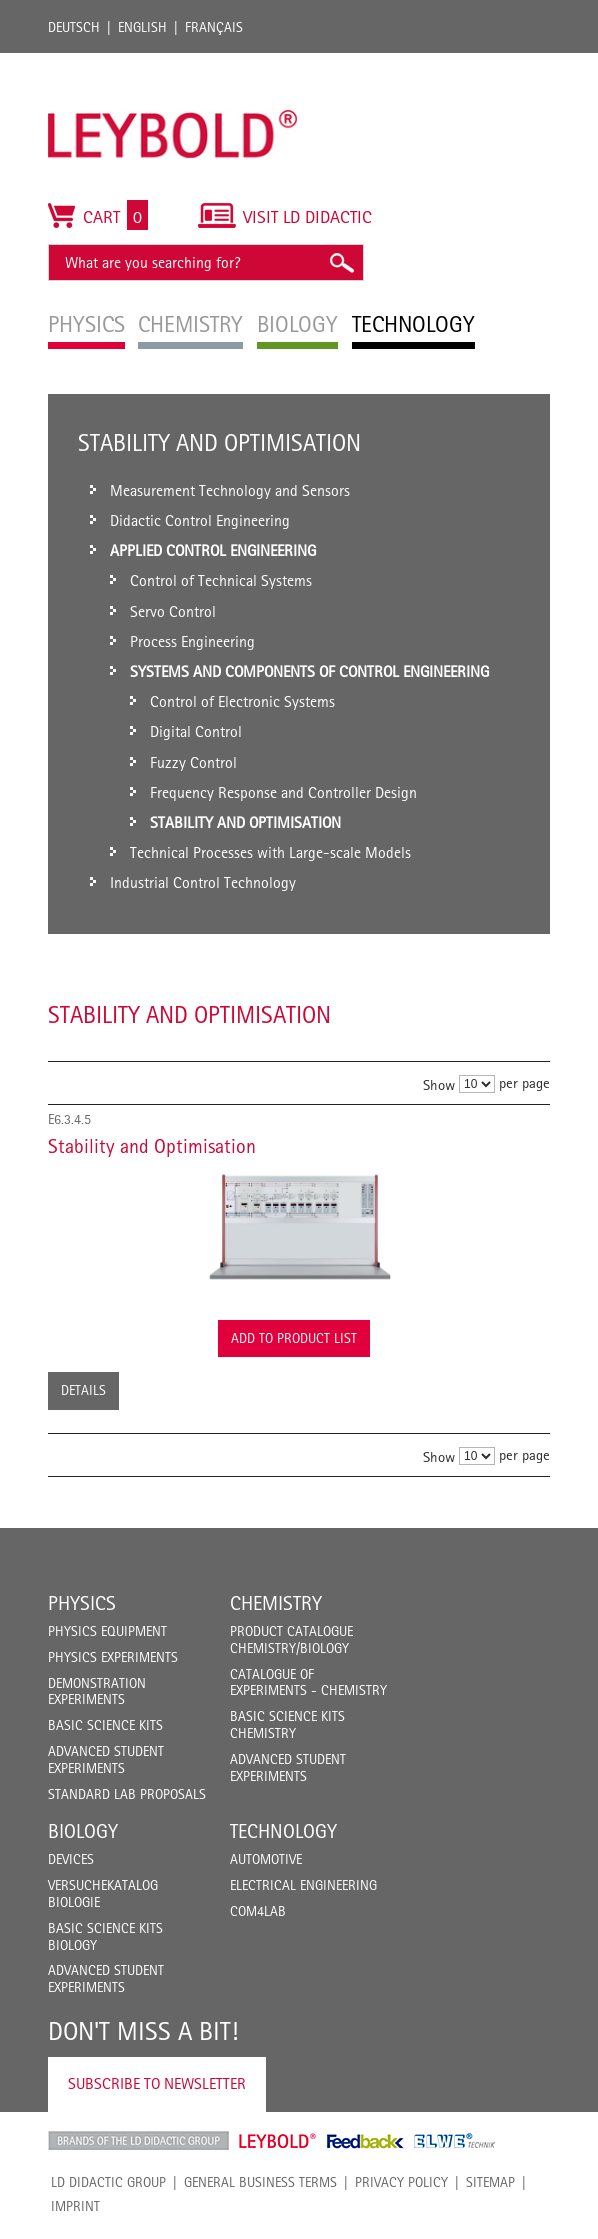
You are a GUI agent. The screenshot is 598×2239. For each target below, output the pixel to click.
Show (439, 1084)
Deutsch (74, 27)
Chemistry (276, 1603)
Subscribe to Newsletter (157, 2083)
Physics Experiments (113, 1657)
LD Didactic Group (108, 2182)
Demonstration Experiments (97, 1691)
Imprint (75, 2206)
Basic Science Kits (105, 1725)
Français (214, 27)
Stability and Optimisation (152, 1146)
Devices (71, 1859)
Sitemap (490, 2182)
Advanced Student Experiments (106, 1759)
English (142, 27)
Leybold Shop (278, 2141)
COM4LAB (258, 1911)
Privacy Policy (401, 2182)
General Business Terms (260, 2182)
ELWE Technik (455, 2141)
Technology (283, 1831)
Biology (83, 1831)
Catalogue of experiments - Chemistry (308, 1682)
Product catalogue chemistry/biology (291, 1639)
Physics (82, 1603)
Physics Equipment (107, 1631)
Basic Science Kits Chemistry (287, 1724)
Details (83, 1390)
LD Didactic (138, 2141)
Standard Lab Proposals (127, 1794)
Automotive (266, 1859)
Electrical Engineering (303, 1885)
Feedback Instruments (365, 2141)
